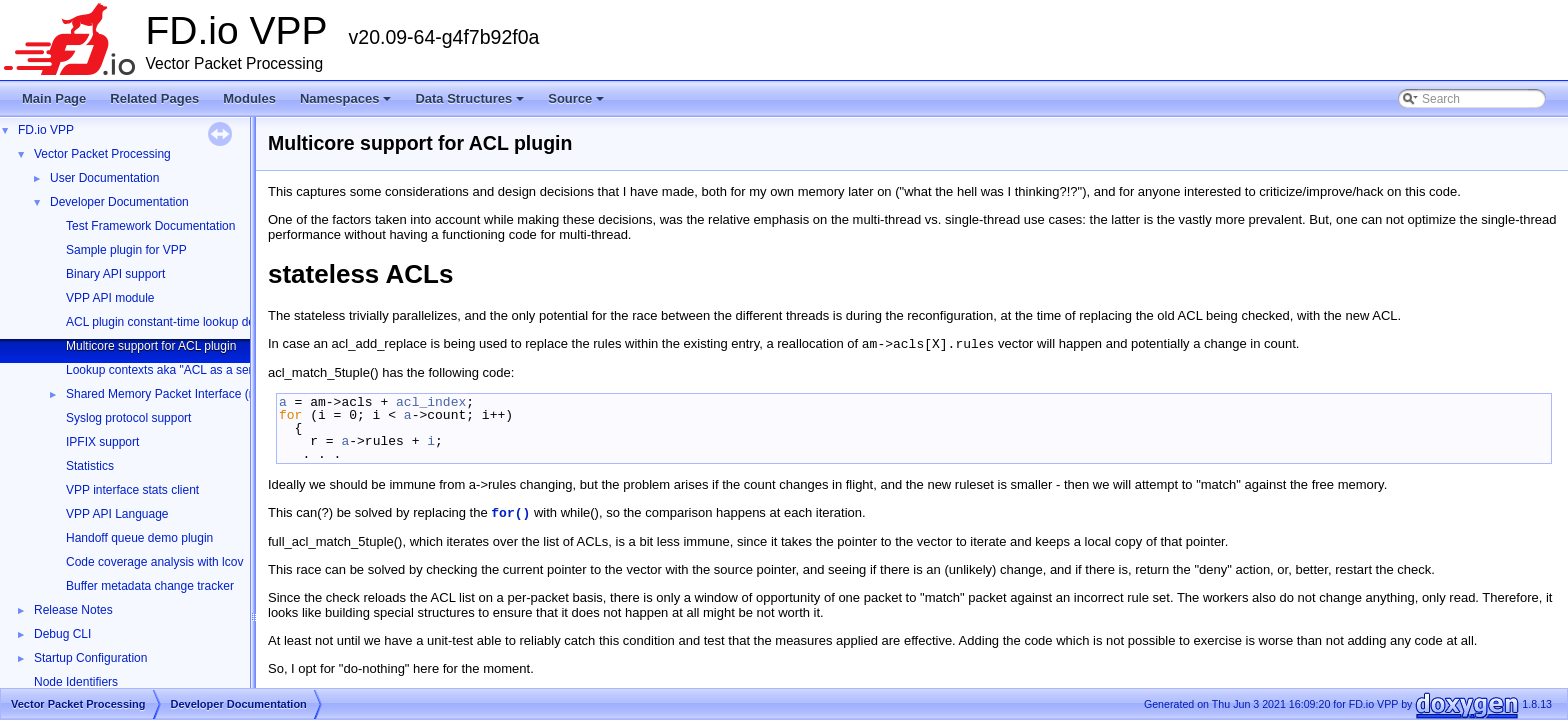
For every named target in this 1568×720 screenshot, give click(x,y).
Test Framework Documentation (150, 226)
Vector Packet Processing (102, 154)
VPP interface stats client (132, 490)
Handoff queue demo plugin (139, 538)
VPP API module (110, 298)
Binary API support (115, 274)
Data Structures (471, 104)
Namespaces (347, 104)
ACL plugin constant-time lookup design (171, 322)
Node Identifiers (76, 682)
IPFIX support (102, 442)
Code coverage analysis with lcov (154, 562)
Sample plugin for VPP (126, 250)
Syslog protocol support (128, 418)
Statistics (90, 466)
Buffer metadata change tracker (150, 586)
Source (577, 104)
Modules (249, 98)
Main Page (54, 98)
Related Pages (154, 98)
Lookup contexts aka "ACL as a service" (172, 370)
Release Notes (73, 610)
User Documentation (104, 178)
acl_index (431, 402)
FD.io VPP (46, 130)
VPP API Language (117, 514)
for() (510, 513)
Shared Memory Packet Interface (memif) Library (195, 394)
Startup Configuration (90, 658)
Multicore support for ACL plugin (151, 346)
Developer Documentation (119, 202)
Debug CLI (62, 634)
